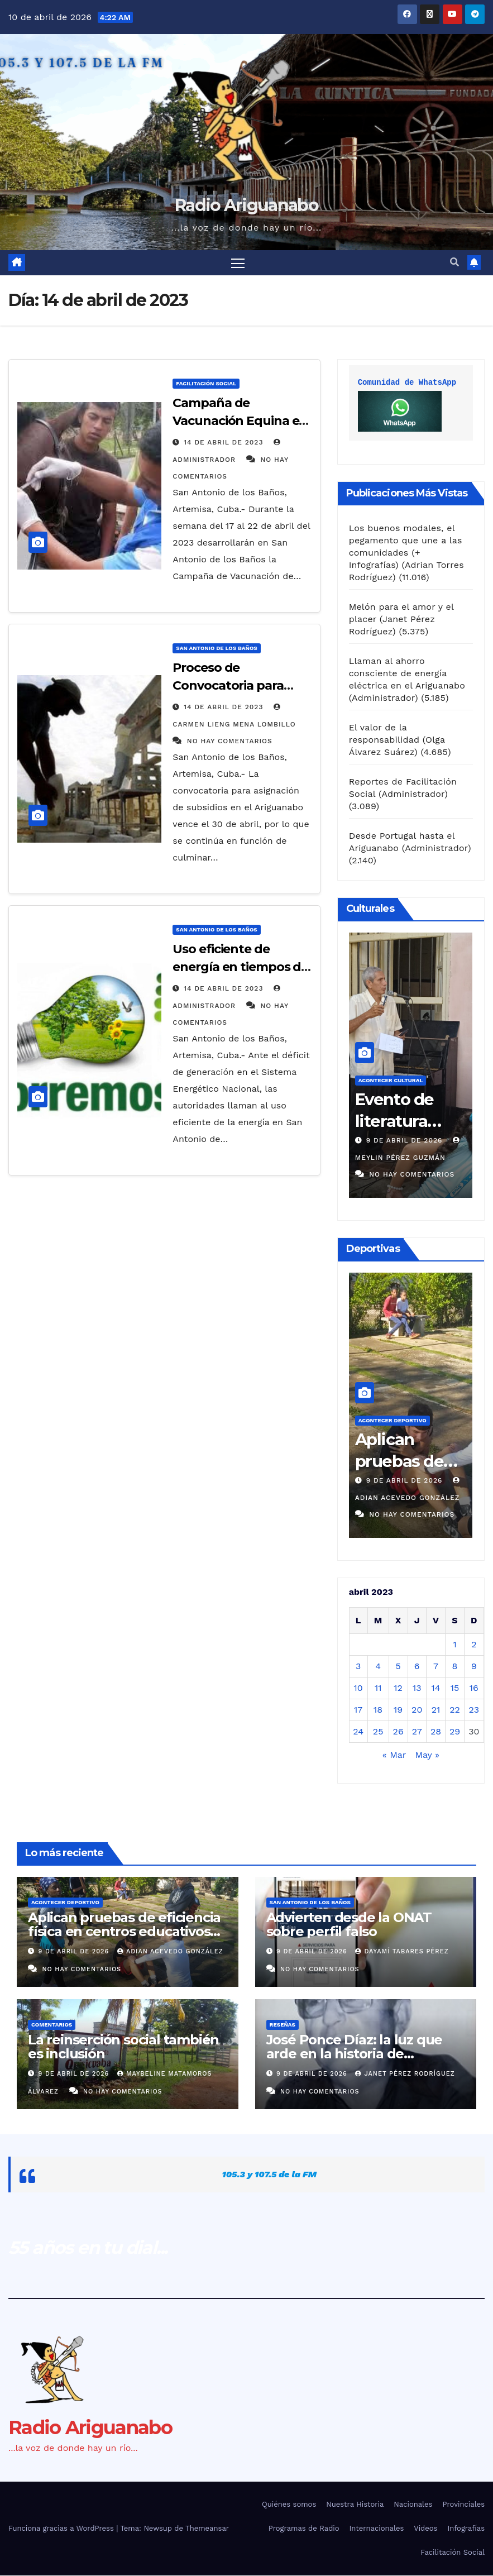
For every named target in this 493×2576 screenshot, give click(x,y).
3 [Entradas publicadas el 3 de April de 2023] (358, 1666)
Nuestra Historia (355, 2504)
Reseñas (283, 2024)
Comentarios (51, 2024)
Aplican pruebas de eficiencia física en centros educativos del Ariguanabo (124, 1932)
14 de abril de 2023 (225, 443)
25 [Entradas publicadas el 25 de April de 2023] (378, 1732)
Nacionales (413, 2504)
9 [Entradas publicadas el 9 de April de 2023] (474, 1666)
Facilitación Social (206, 384)
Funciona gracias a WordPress (62, 2529)
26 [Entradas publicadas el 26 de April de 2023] (398, 1732)
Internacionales (377, 2529)
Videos (425, 2529)
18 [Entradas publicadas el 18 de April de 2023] (378, 1710)
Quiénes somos (289, 2504)
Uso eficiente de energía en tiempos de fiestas (240, 967)
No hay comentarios (229, 741)
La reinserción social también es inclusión (123, 2047)
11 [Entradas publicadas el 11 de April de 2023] (378, 1688)
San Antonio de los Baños (216, 649)
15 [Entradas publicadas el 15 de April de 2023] (455, 1688)
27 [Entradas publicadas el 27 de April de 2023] (417, 1732)
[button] (454, 262)
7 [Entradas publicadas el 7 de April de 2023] (435, 1666)
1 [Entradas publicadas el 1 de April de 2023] (454, 1645)
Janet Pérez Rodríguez (404, 2073)
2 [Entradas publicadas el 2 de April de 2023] (473, 1645)
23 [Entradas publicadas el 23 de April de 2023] (473, 1710)
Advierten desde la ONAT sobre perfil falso (349, 1925)
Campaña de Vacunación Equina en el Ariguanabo (240, 421)
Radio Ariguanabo (246, 205)
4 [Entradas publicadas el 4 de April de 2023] (378, 1666)
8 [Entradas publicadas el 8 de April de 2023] (455, 1666)
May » (427, 1755)
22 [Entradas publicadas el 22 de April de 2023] (454, 1710)
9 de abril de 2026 (406, 1141)
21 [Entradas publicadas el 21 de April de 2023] (436, 1710)
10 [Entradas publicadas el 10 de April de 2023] (358, 1688)
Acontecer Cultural (390, 1081)
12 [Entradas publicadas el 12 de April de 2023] (398, 1688)
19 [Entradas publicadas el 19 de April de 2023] (398, 1710)
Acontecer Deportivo (392, 1421)
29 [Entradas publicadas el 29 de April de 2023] (454, 1732)
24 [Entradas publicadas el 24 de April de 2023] (358, 1732)
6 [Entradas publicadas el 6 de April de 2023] (417, 1666)
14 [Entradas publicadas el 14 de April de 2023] (436, 1688)
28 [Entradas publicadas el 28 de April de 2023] (435, 1732)
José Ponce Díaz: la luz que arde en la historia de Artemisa (354, 2054)
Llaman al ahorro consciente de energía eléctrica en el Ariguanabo (407, 673)
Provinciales (463, 2504)
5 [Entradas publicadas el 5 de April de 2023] (397, 1666)
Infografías (466, 2529)
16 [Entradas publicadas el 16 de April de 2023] (474, 1688)
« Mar (394, 1755)
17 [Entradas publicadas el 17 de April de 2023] (358, 1710)
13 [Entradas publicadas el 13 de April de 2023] (417, 1688)
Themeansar (207, 2529)
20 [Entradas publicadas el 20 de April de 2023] (416, 1710)
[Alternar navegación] (237, 262)
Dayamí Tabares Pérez (401, 1952)
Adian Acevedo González (170, 1952)
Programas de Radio (304, 2529)
